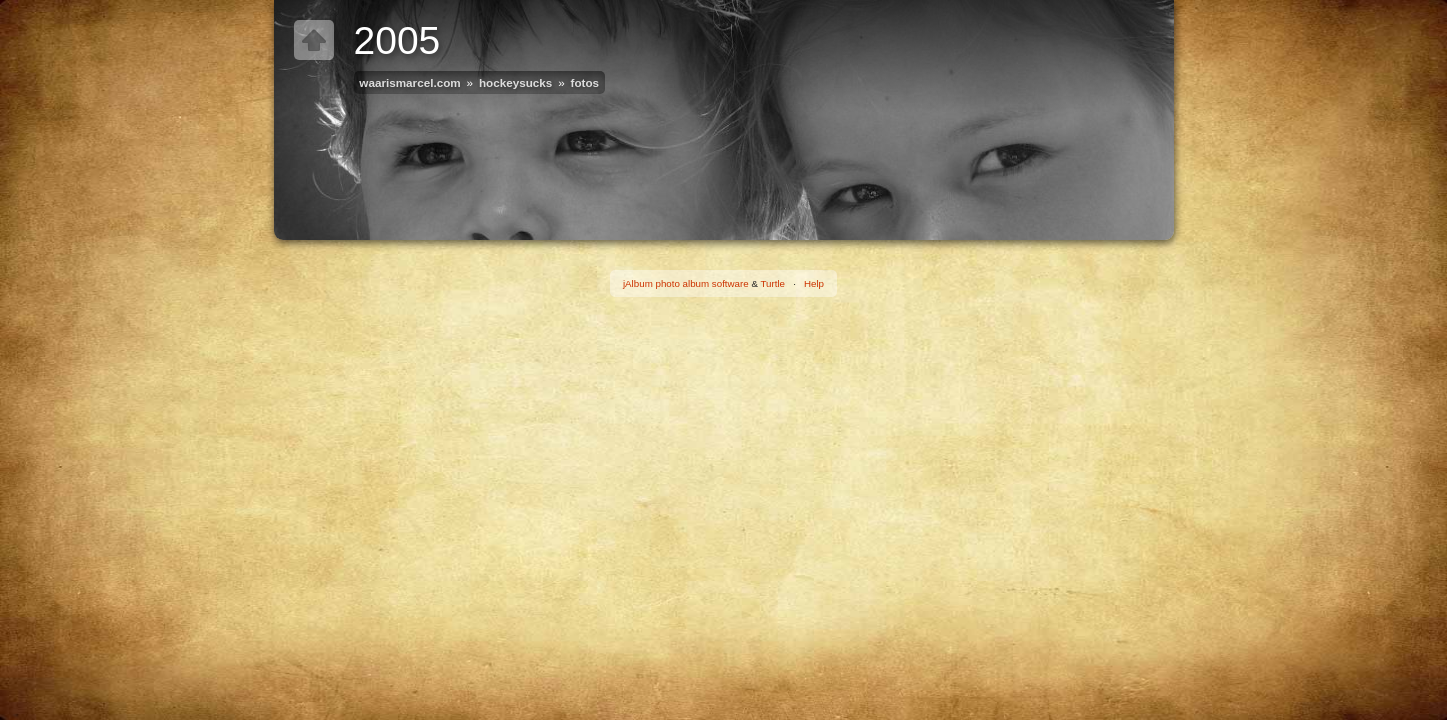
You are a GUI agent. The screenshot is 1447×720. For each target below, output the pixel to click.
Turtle (772, 283)
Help (814, 283)
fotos (585, 82)
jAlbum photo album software (686, 283)
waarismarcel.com (409, 82)
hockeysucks (515, 82)
